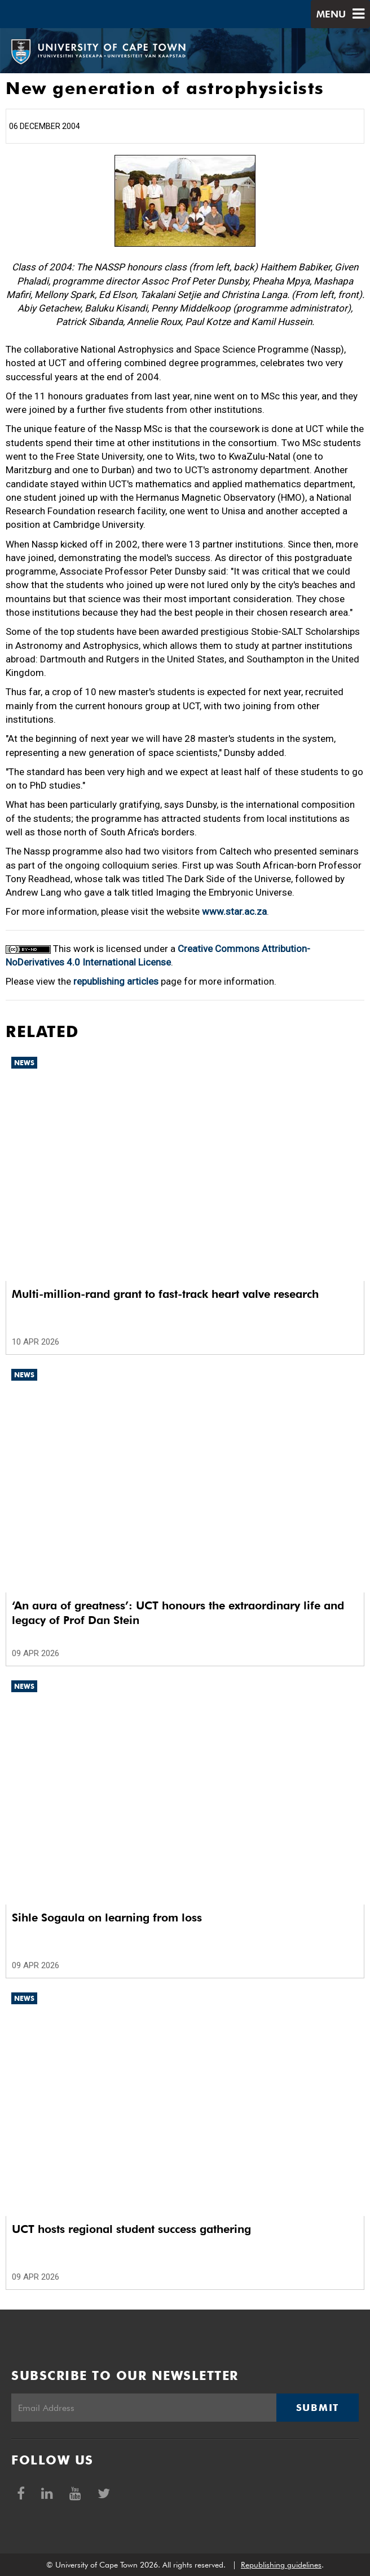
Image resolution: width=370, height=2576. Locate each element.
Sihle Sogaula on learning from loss (107, 1917)
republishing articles (115, 981)
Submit (317, 2407)
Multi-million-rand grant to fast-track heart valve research (165, 1294)
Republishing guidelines (281, 2564)
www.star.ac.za (234, 911)
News (24, 1062)
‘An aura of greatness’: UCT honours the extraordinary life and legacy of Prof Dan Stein (178, 1613)
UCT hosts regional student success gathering (131, 2229)
